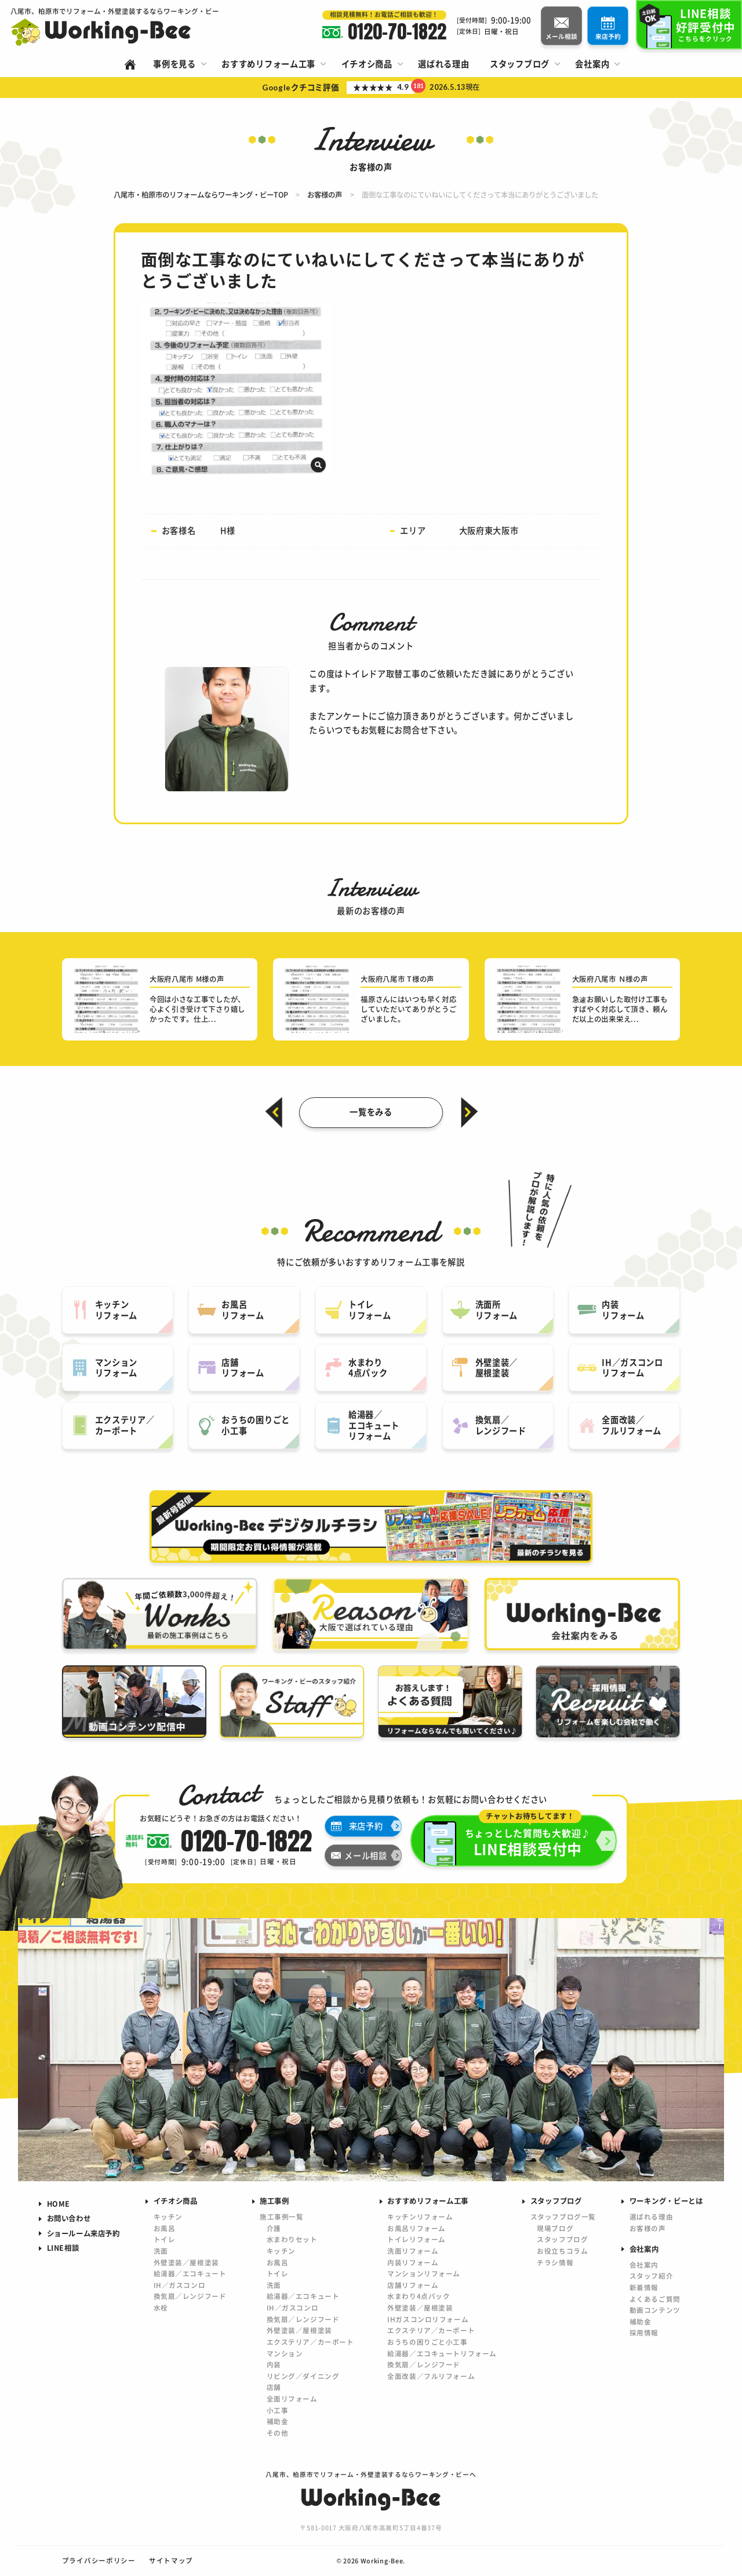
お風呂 (165, 2228)
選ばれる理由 (651, 2216)
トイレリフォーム (416, 2239)
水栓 (161, 2307)
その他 (278, 2432)
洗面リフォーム (412, 2250)
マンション (285, 2353)
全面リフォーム (292, 2398)
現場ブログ (555, 2228)
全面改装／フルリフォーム (431, 2376)
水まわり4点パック (418, 2296)
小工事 (278, 2410)
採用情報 (644, 2332)
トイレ (165, 2239)
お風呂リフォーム (416, 2228)
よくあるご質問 (655, 2299)
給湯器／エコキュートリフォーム (442, 2353)
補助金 (278, 2421)
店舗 (274, 2387)
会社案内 (644, 2264)
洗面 (161, 2250)
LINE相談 (63, 2248)
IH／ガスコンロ (180, 2285)
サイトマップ (171, 2560)
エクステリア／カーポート (310, 2341)
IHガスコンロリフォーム (427, 2319)
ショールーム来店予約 (83, 2233)
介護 (274, 2228)
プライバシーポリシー (99, 2560)
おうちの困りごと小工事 (427, 2341)
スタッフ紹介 (651, 2275)
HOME (59, 2204)
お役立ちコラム (562, 2250)
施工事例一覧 (281, 2216)
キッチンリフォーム (420, 2216)
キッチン (168, 2216)
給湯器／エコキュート (190, 2273)
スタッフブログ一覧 (563, 2216)
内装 (274, 2364)
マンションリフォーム (423, 2273)
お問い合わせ (69, 2218)
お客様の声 (648, 2228)
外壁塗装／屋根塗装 (186, 2262)
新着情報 (644, 2287)
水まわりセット (292, 2239)
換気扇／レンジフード (190, 2296)
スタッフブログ (562, 2239)
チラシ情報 (555, 2262)
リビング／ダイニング (303, 2376)
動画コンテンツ (655, 2310)
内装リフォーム (412, 2262)
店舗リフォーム (412, 2285)
